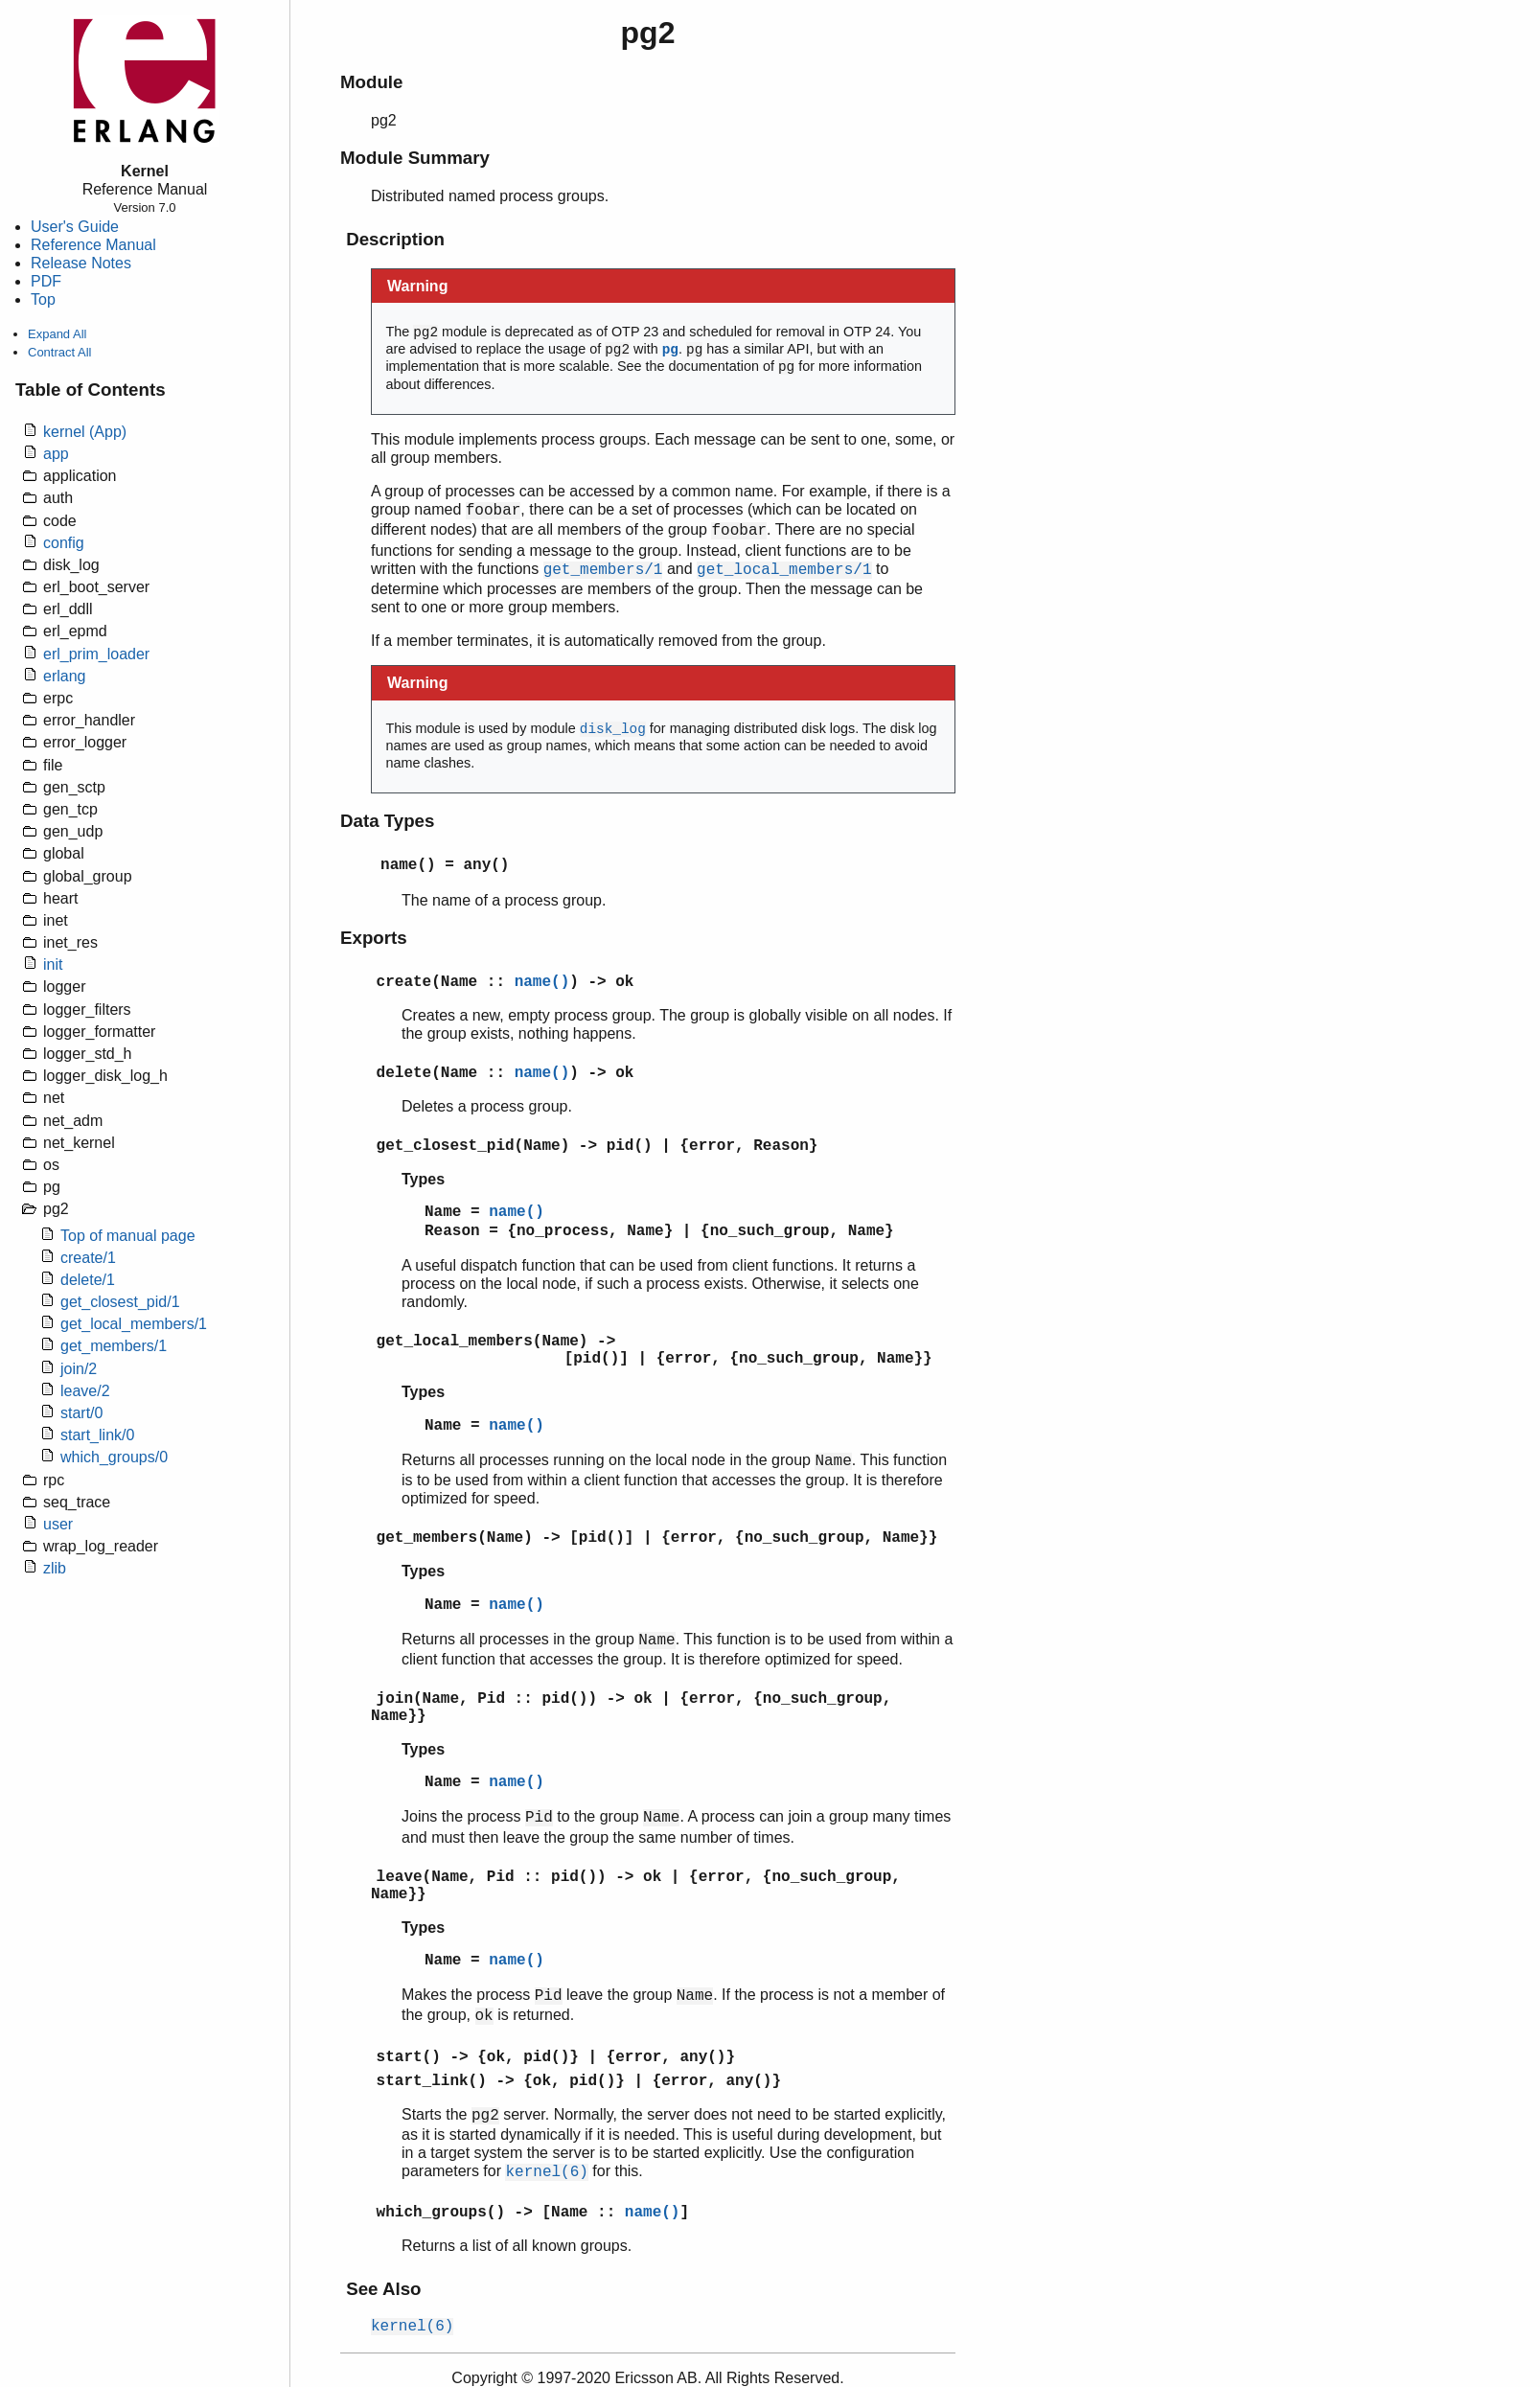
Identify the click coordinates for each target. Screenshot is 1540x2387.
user (58, 1524)
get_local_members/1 (133, 1324)
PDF (46, 281)
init (52, 964)
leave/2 (85, 1391)
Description (395, 239)
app (56, 454)
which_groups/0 (114, 1457)
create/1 (88, 1258)
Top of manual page (127, 1236)
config (63, 543)
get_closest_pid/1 (120, 1302)
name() (408, 865)
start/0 (81, 1413)
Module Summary (415, 158)
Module (371, 82)
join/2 (78, 1369)
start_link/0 (97, 1435)
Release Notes (81, 263)
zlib (54, 1568)
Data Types (387, 821)
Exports (373, 938)
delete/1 (87, 1280)
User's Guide (75, 226)
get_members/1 (113, 1346)
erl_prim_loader (96, 654)
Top (43, 299)
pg (670, 349)
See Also (383, 2289)
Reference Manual (93, 245)
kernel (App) (84, 432)
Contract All (59, 352)
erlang (64, 676)
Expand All (57, 334)
